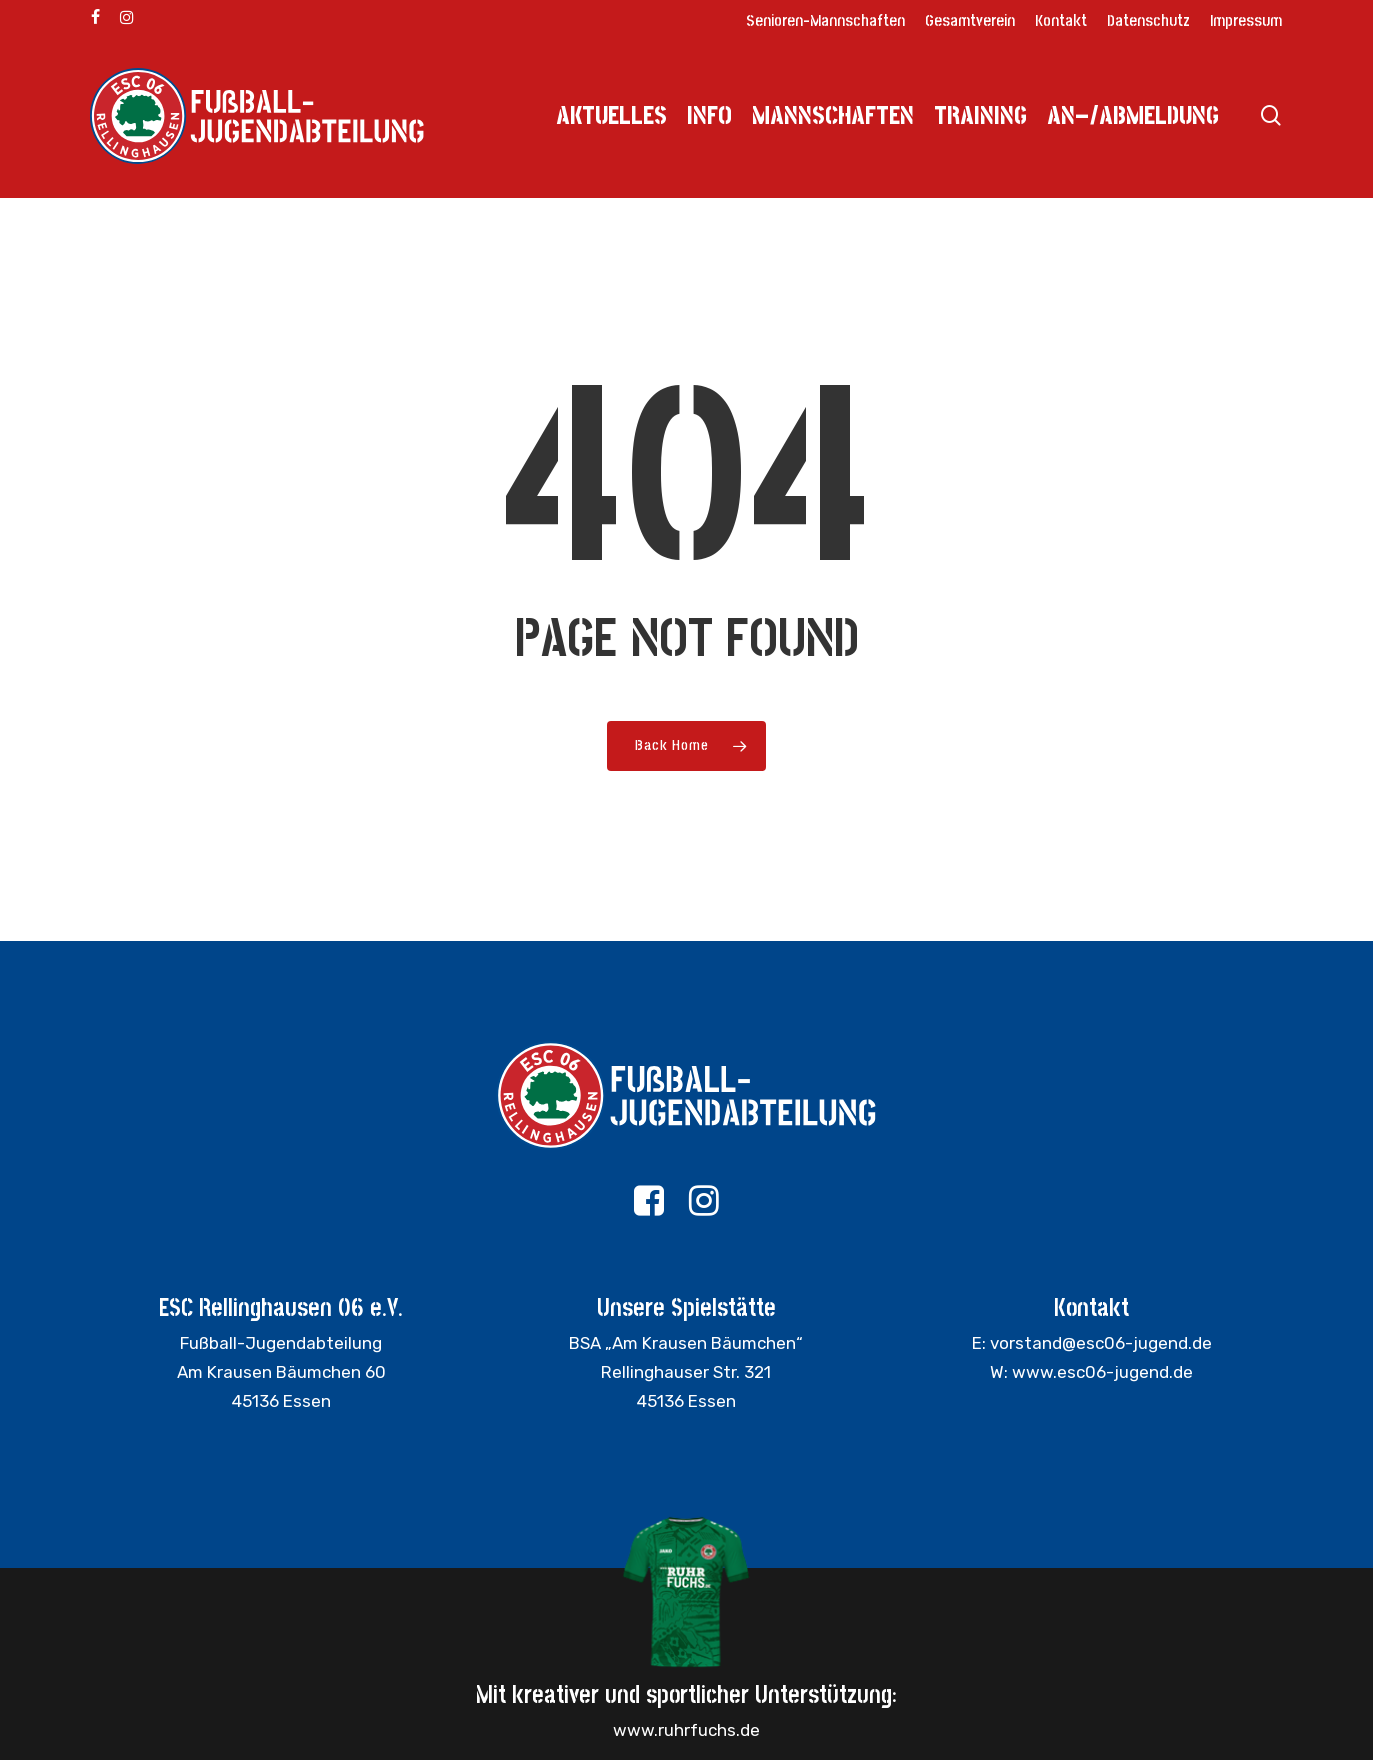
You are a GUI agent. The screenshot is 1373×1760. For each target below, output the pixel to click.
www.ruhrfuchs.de (686, 1730)
